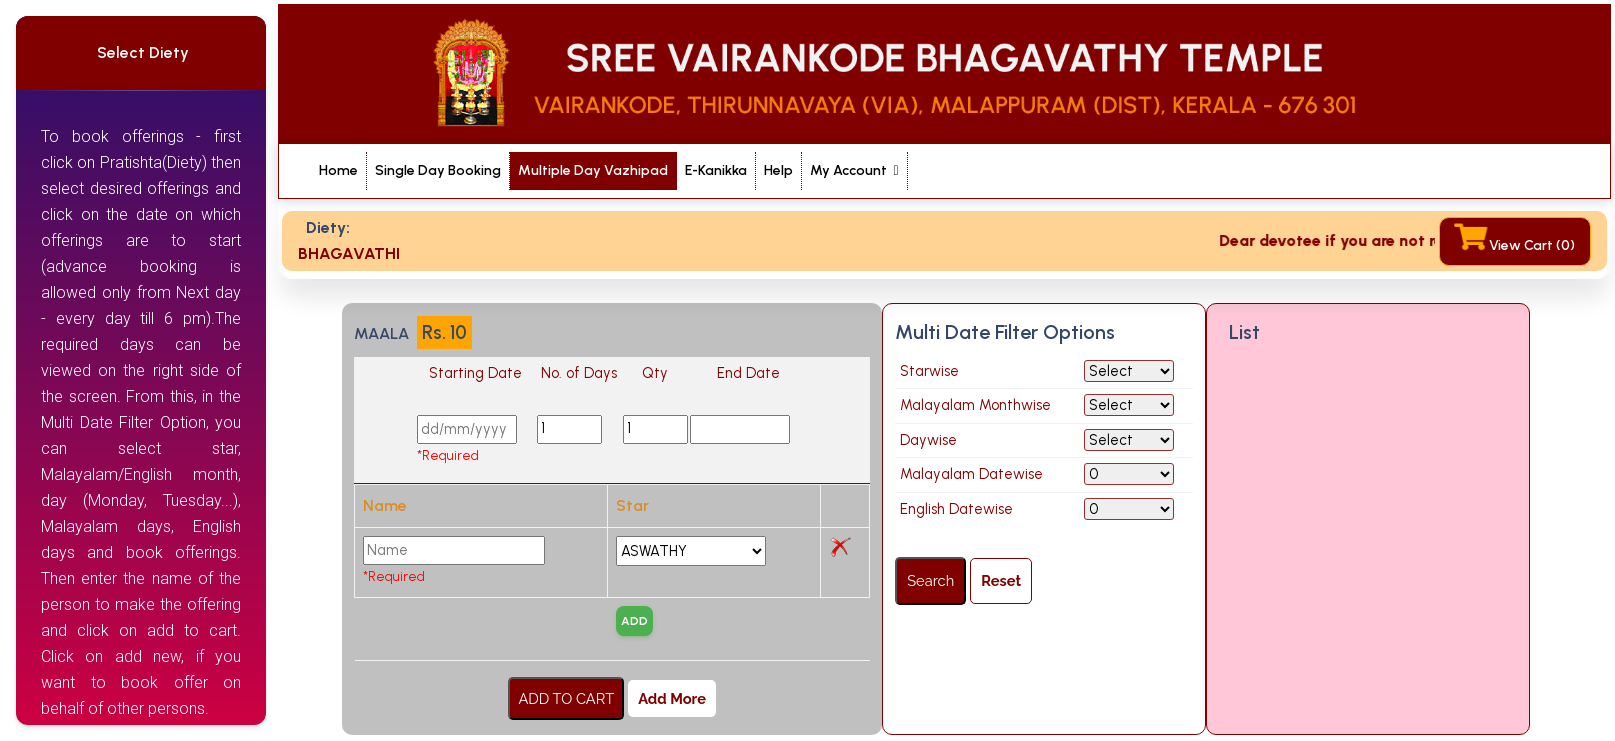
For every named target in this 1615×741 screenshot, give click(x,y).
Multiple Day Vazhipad (593, 170)
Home (338, 169)
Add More (672, 698)
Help (778, 170)
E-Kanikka (716, 170)
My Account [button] (850, 170)
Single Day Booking (438, 169)
